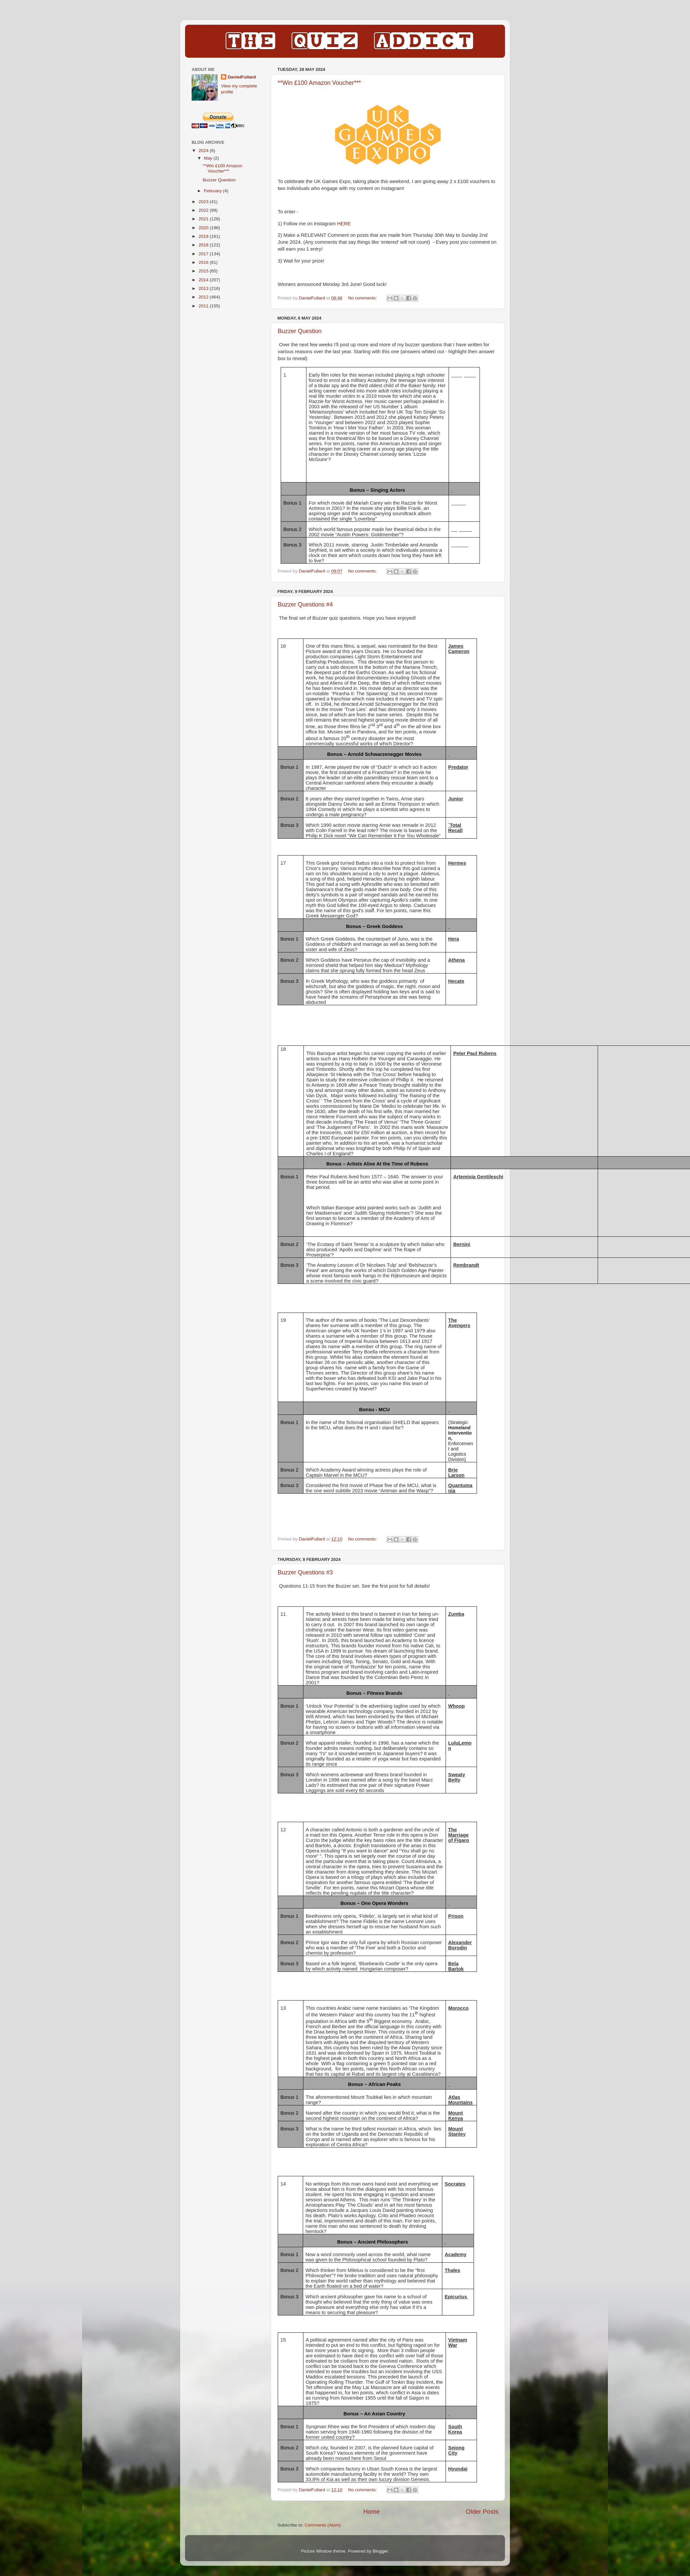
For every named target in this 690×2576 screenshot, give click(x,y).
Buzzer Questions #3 (305, 1572)
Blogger (380, 2551)
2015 (204, 270)
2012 (204, 297)
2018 (204, 244)
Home (371, 2511)
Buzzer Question (300, 331)
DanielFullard (242, 77)
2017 (204, 253)
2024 (204, 150)
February (213, 190)
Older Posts (482, 2511)
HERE (344, 223)
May (208, 158)
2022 (204, 210)
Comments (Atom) (323, 2525)
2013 (204, 288)
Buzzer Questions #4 (305, 604)
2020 (204, 227)
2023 (204, 201)
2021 (204, 218)
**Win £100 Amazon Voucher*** (319, 82)
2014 (204, 279)
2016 (204, 262)
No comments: (363, 297)
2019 (204, 236)
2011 (204, 305)
